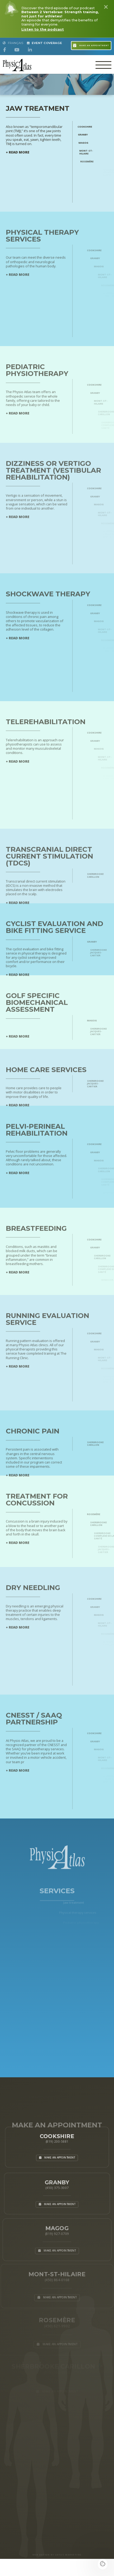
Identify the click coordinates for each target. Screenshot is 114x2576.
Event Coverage (44, 43)
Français (13, 43)
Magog (91, 142)
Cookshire (89, 126)
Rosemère (100, 161)
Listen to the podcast (42, 29)
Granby (89, 134)
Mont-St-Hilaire (96, 152)
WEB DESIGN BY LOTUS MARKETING (57, 2554)
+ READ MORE (17, 155)
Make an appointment (91, 45)
